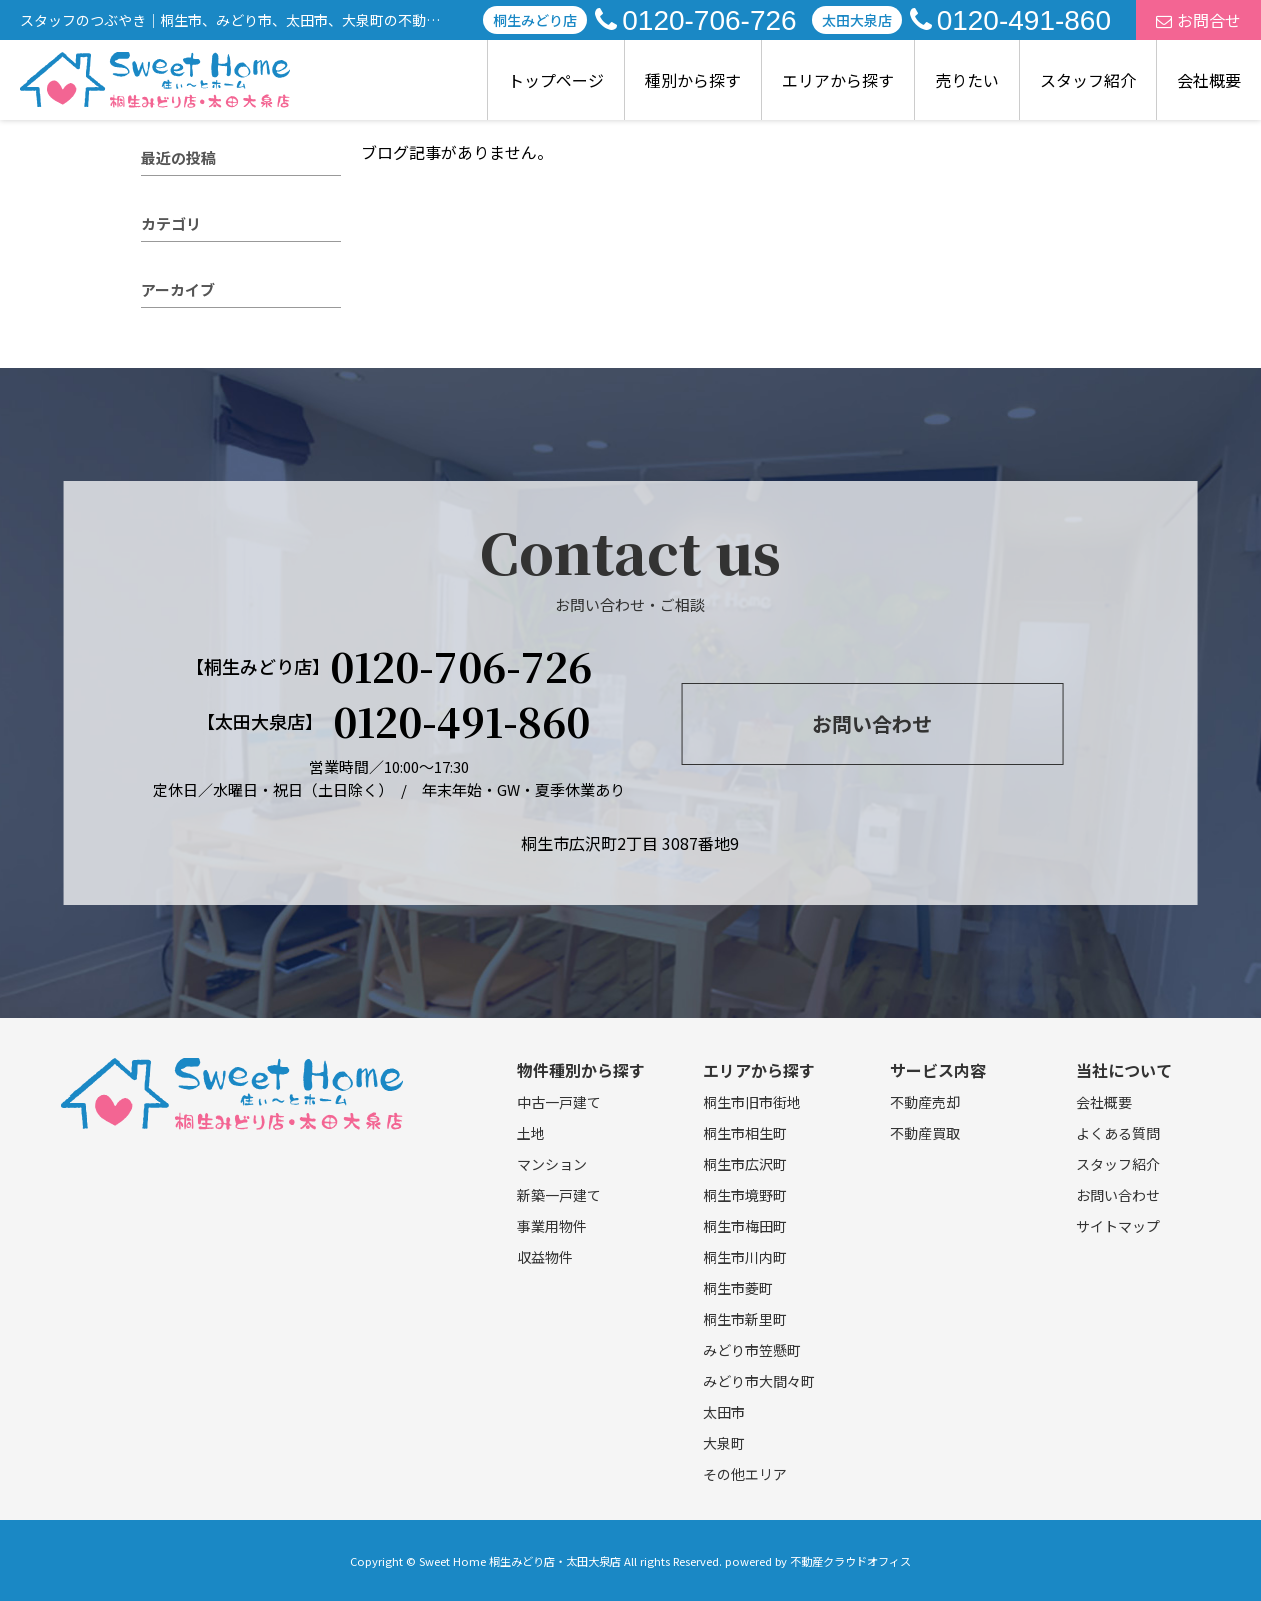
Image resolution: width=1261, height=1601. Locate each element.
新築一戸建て (559, 1195)
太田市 (724, 1412)
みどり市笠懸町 (752, 1350)
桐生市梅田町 (745, 1226)
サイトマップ (1118, 1226)
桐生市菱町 (738, 1288)
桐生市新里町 (745, 1319)
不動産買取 (925, 1133)
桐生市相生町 (745, 1133)
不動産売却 (925, 1102)
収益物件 (545, 1257)
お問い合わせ (872, 723)
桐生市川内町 (745, 1257)
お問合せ (1198, 20)
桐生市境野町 (745, 1195)
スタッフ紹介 (1088, 80)
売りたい (967, 80)
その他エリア (745, 1474)
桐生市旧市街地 (752, 1102)
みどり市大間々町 (759, 1381)
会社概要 (1209, 80)
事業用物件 (552, 1226)
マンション (552, 1164)
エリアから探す (838, 80)
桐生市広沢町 (745, 1164)
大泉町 (724, 1443)
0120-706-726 (695, 20)
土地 (531, 1133)
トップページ (556, 80)
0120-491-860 (1010, 20)
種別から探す (693, 80)
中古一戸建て (559, 1102)
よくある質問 (1118, 1133)
